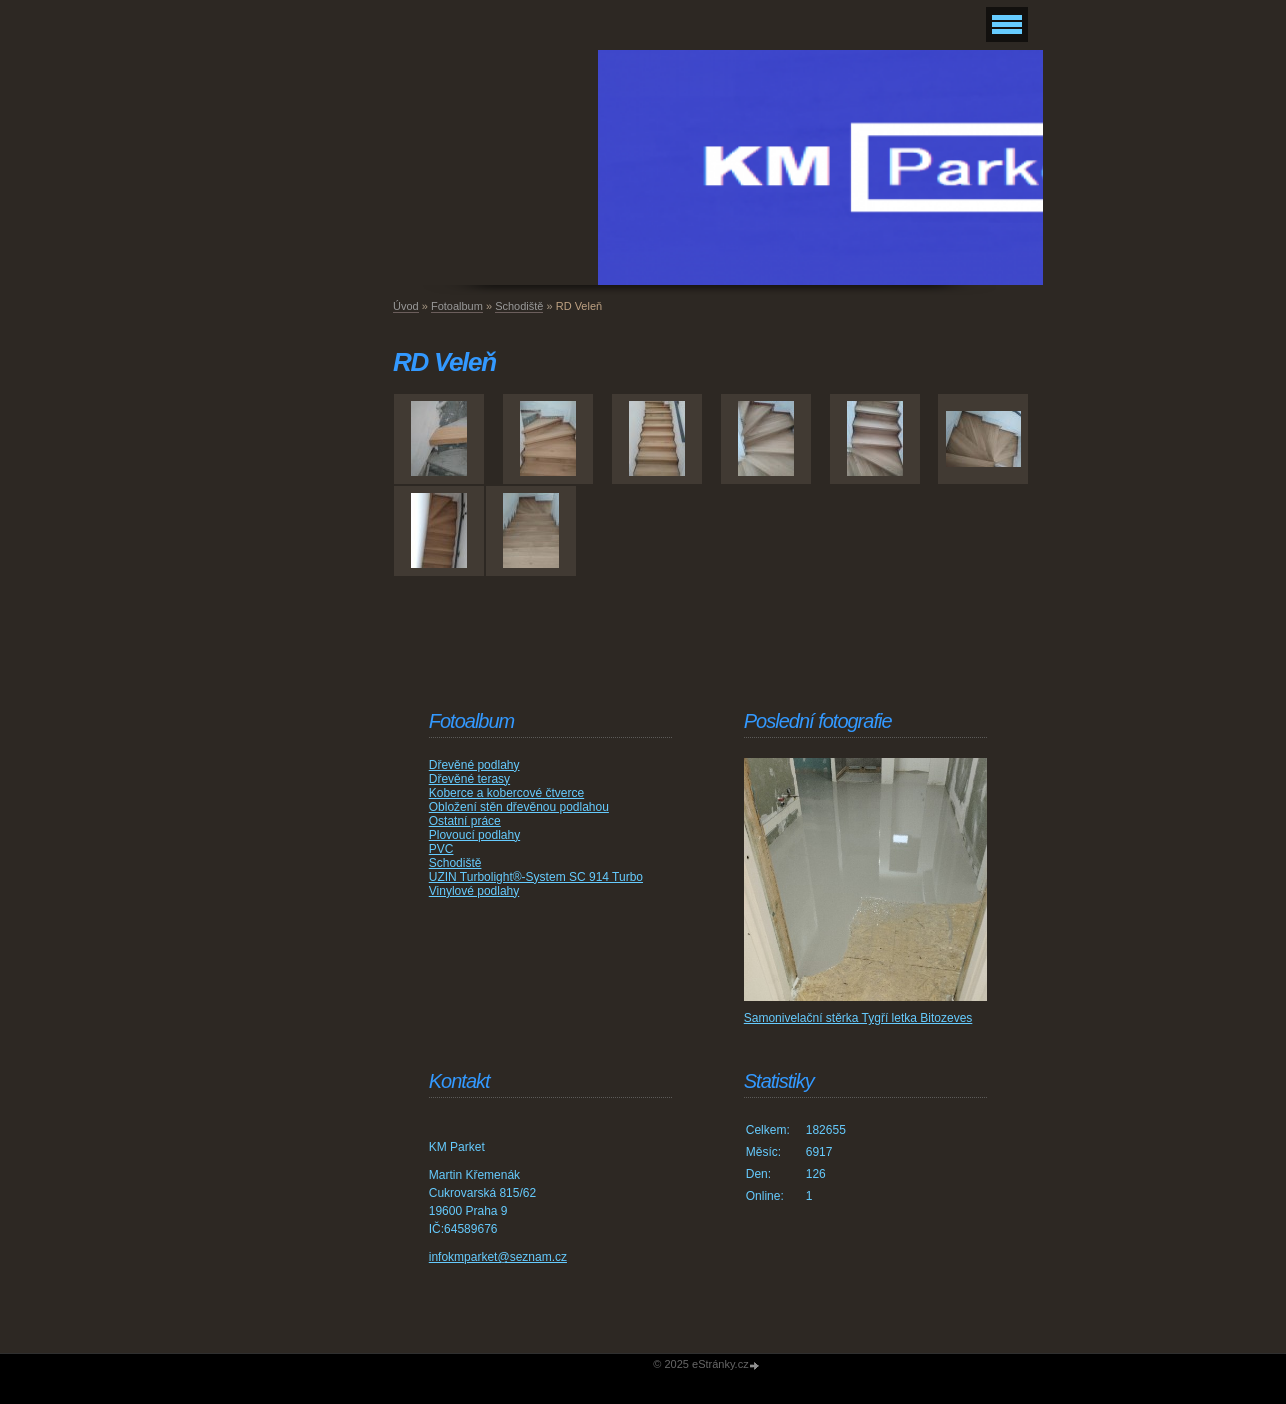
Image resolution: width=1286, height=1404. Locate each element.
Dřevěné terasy (469, 779)
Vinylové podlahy (474, 891)
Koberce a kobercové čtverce (506, 793)
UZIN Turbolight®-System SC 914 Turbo (536, 877)
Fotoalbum (457, 306)
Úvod (406, 306)
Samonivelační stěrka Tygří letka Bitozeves (858, 1018)
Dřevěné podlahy (474, 765)
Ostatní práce (465, 821)
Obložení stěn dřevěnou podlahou (519, 807)
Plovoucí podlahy (474, 835)
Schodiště (519, 306)
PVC (441, 849)
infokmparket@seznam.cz (498, 1257)
